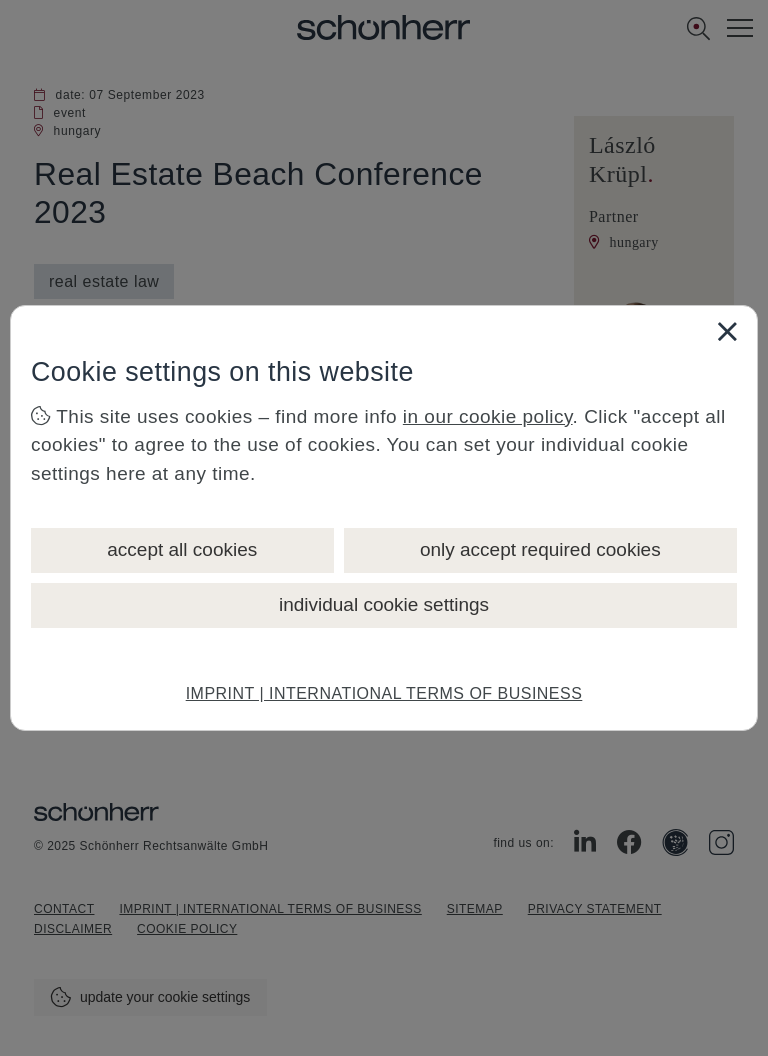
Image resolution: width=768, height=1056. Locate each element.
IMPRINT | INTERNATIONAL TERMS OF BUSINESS (384, 693)
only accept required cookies (540, 549)
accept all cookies (182, 549)
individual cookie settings (384, 604)
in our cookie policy (488, 416)
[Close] (727, 331)
